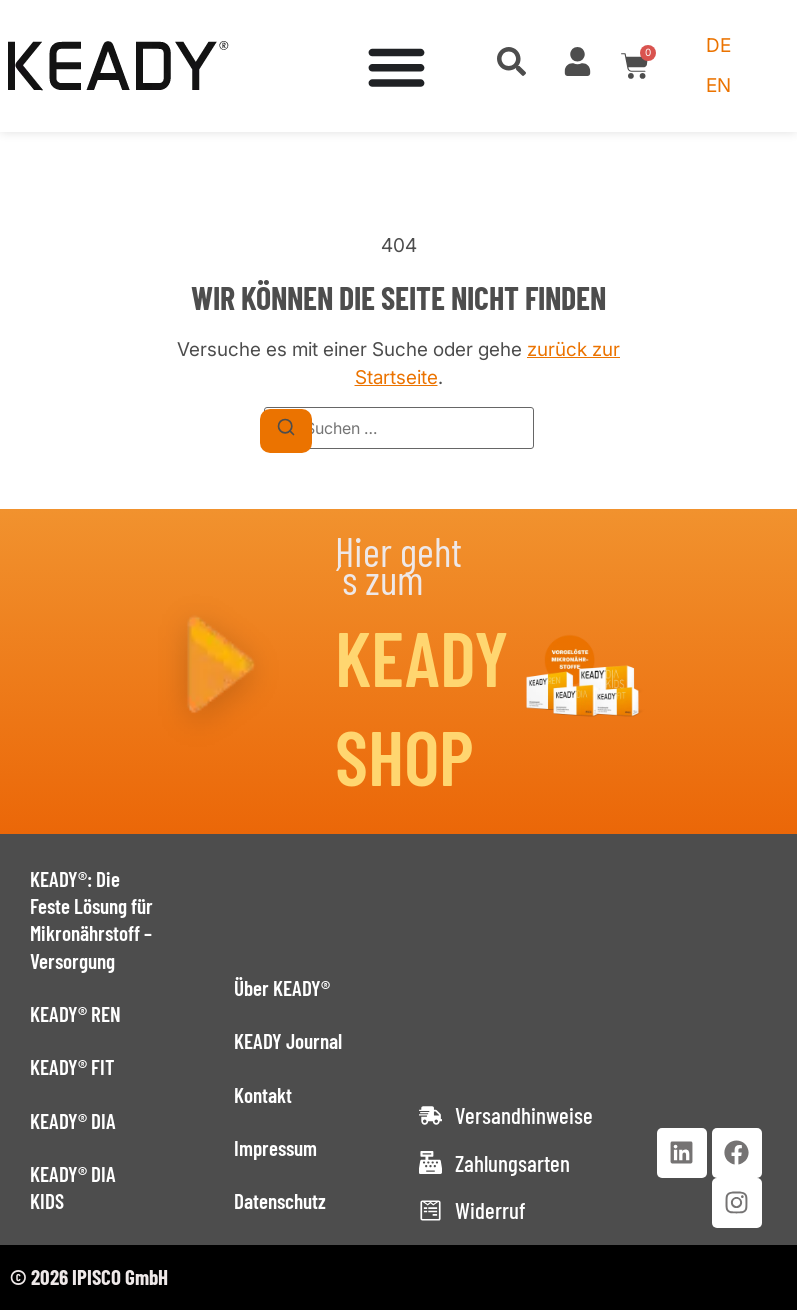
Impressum (275, 1147)
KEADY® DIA (73, 1120)
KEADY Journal (288, 1040)
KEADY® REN (75, 1013)
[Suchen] (286, 431)
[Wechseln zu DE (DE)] (718, 46)
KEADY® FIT (72, 1066)
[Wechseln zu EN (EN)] (718, 86)
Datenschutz (280, 1200)
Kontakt (263, 1094)
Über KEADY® (282, 987)
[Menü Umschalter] (396, 66)
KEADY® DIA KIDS (73, 1187)
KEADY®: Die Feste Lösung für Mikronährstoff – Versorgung (91, 919)
